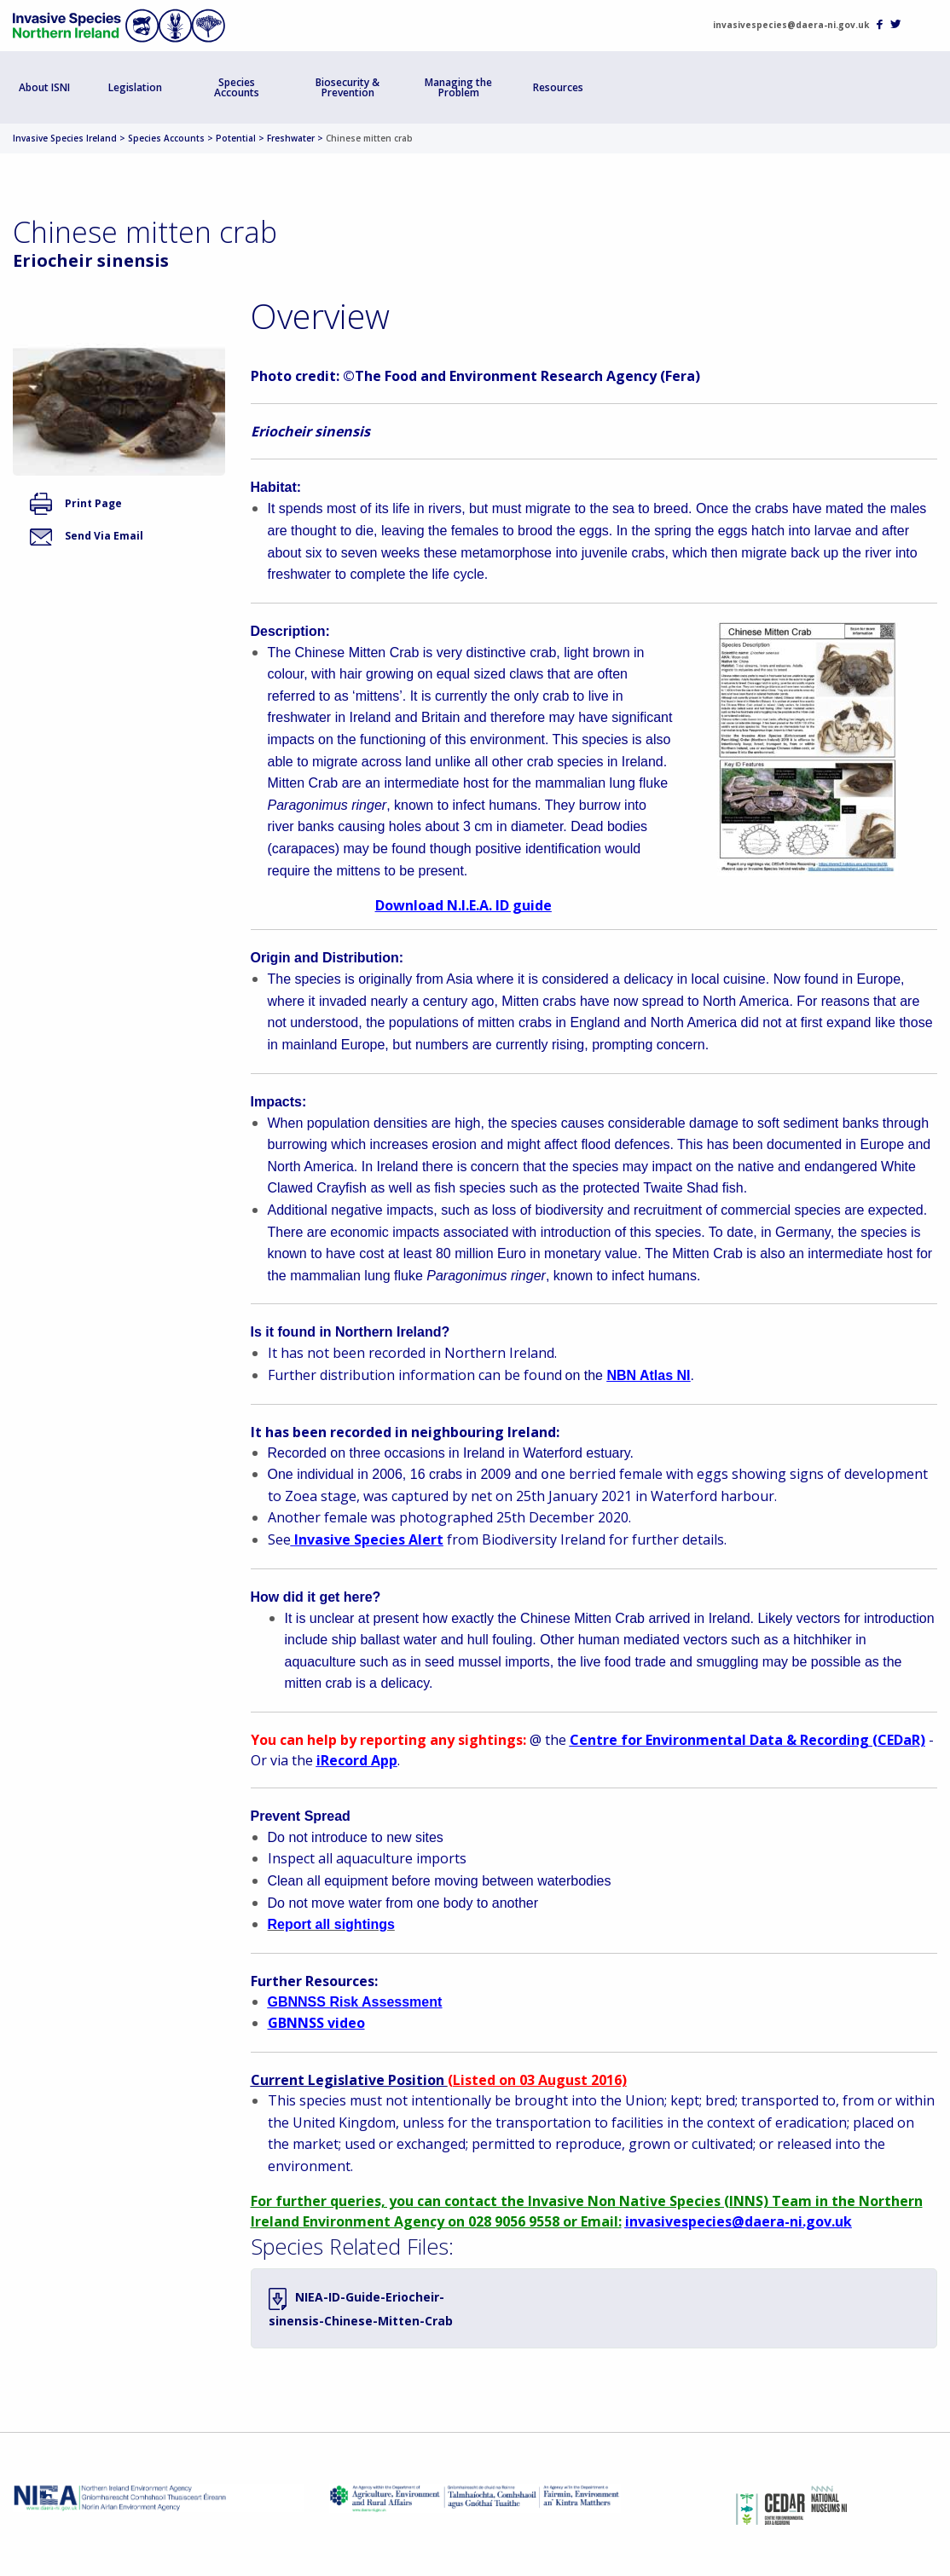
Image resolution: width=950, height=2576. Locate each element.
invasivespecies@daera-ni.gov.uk (791, 25)
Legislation (135, 87)
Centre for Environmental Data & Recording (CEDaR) (747, 1739)
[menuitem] (45, 87)
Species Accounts (236, 87)
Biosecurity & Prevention (347, 87)
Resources (558, 87)
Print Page (76, 503)
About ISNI (44, 87)
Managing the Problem (458, 87)
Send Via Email (86, 535)
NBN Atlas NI (648, 1375)
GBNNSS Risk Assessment (355, 2002)
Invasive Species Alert (368, 1539)
